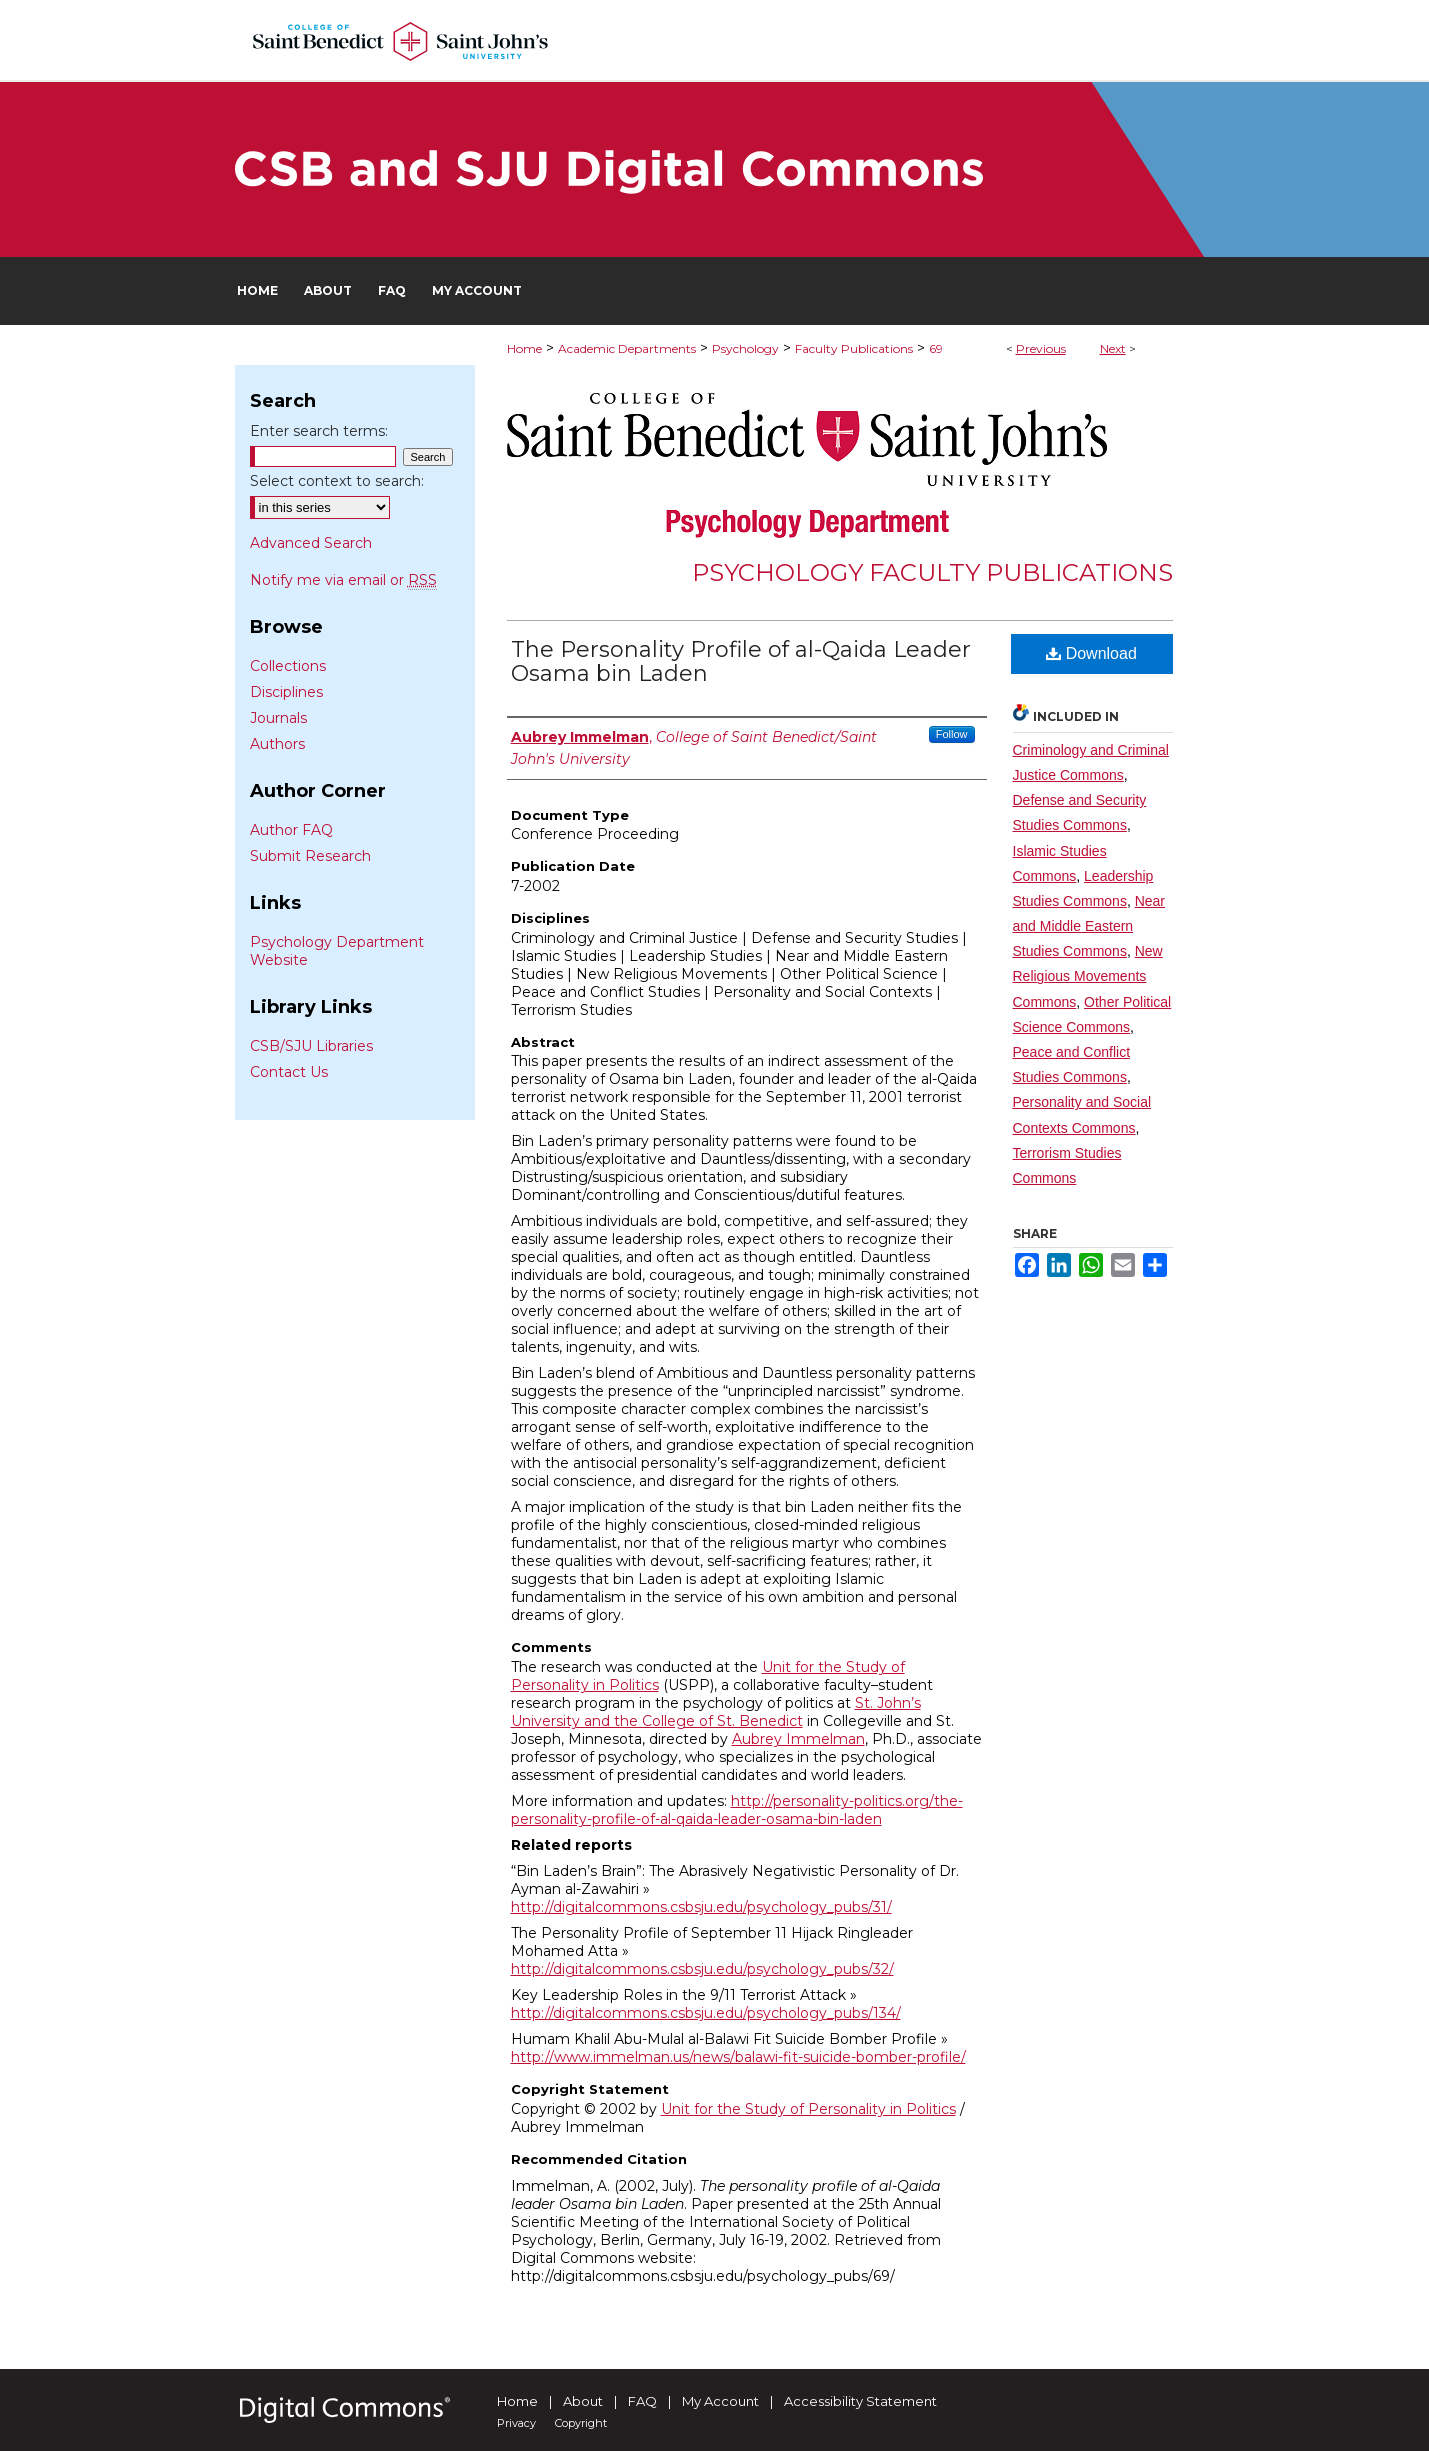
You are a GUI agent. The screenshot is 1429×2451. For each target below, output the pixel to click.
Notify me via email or (343, 580)
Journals (278, 718)
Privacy (516, 2423)
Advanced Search (311, 543)
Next (1113, 348)
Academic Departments (627, 348)
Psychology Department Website (337, 951)
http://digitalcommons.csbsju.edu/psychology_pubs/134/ (706, 2013)
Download (1091, 653)
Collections (288, 666)
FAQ (642, 2401)
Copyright (581, 2423)
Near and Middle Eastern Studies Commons (1089, 926)
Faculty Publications (854, 348)
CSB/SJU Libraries (311, 1046)
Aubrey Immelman (798, 1739)
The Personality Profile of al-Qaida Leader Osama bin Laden (741, 661)
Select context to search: (337, 481)
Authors (277, 744)
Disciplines (286, 692)
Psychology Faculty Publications (932, 572)
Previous (1041, 348)
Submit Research (310, 856)
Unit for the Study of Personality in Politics (808, 2109)
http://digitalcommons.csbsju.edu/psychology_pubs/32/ (702, 1969)
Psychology (745, 348)
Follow (952, 734)
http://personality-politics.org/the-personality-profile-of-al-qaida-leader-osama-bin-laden (737, 1810)
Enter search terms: (319, 431)
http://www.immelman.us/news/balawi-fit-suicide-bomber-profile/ (738, 2057)
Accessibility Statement (860, 2401)
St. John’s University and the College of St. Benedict (716, 1712)
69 (936, 348)
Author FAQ (291, 830)
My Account (720, 2401)
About (583, 2401)
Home (524, 348)
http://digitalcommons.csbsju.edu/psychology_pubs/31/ (701, 1907)
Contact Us (289, 1072)
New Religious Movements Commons (1088, 976)
